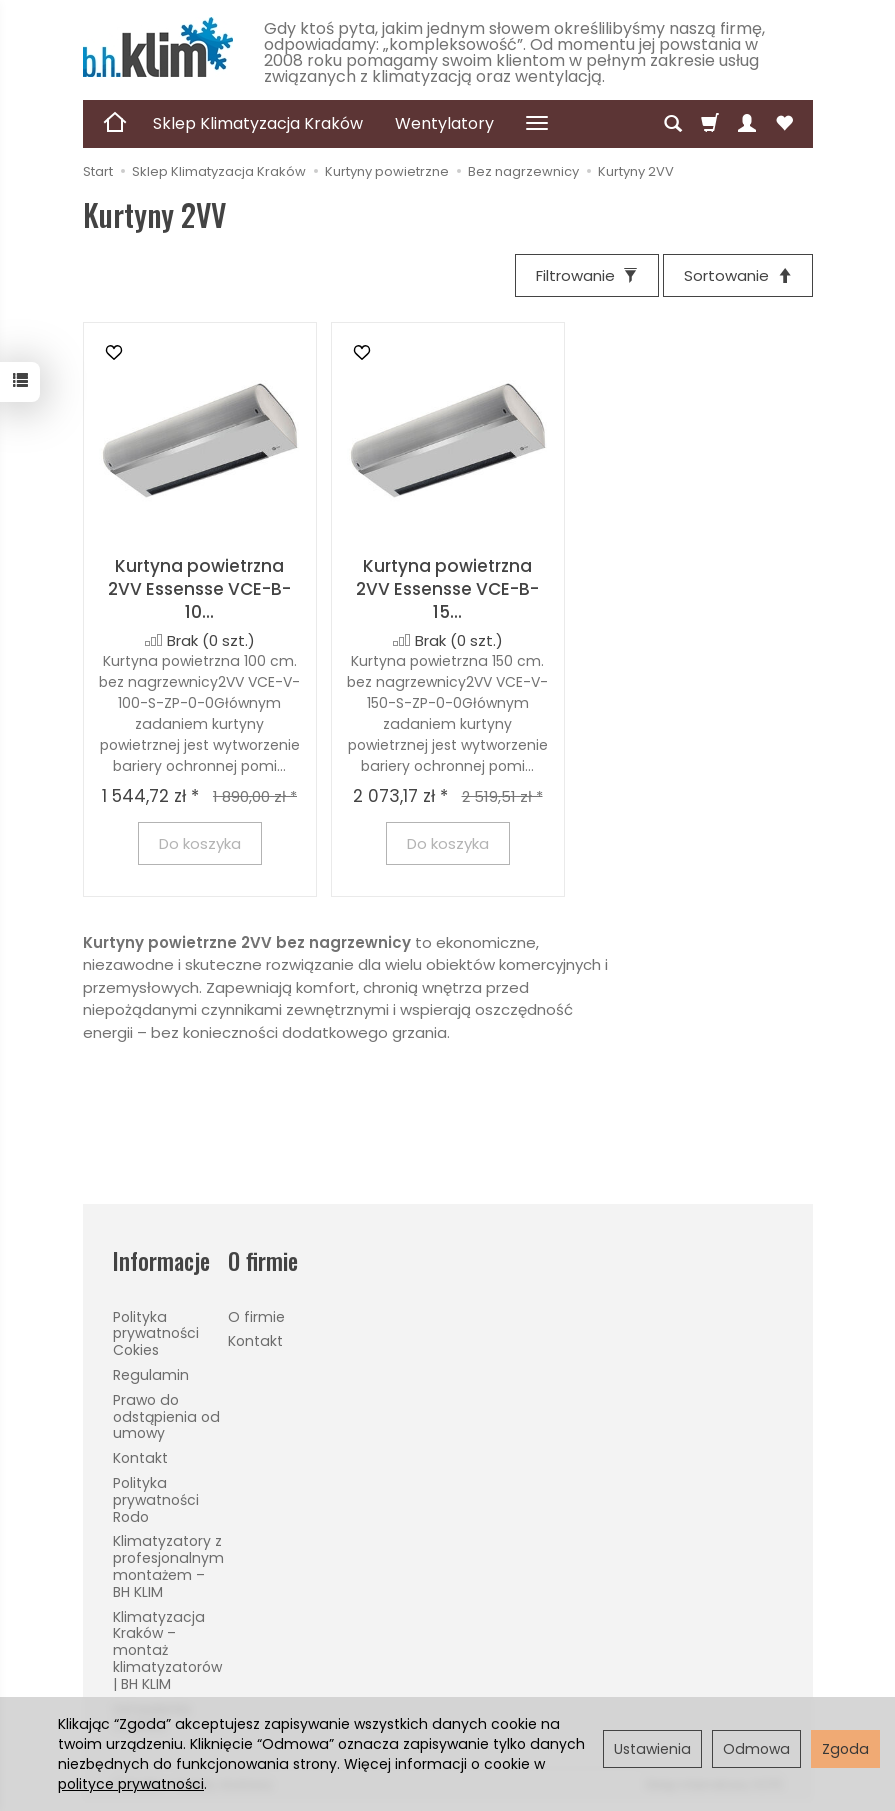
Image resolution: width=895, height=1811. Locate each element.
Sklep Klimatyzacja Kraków (258, 123)
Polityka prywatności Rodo (156, 1500)
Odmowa (756, 1749)
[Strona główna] (158, 47)
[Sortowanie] (738, 275)
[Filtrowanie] (587, 275)
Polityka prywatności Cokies (156, 1334)
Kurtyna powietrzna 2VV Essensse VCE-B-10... (199, 589)
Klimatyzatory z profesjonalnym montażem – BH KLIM (168, 1566)
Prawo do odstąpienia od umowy (166, 1417)
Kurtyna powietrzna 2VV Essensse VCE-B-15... (447, 589)
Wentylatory (444, 123)
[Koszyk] (710, 124)
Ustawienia (652, 1749)
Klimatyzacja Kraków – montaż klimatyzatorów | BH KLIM (167, 1650)
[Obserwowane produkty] (784, 124)
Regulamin (151, 1375)
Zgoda (845, 1749)
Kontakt (140, 1458)
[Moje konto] (747, 124)
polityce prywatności (131, 1784)
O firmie (256, 1317)
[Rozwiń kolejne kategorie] (537, 124)
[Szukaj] (673, 124)
